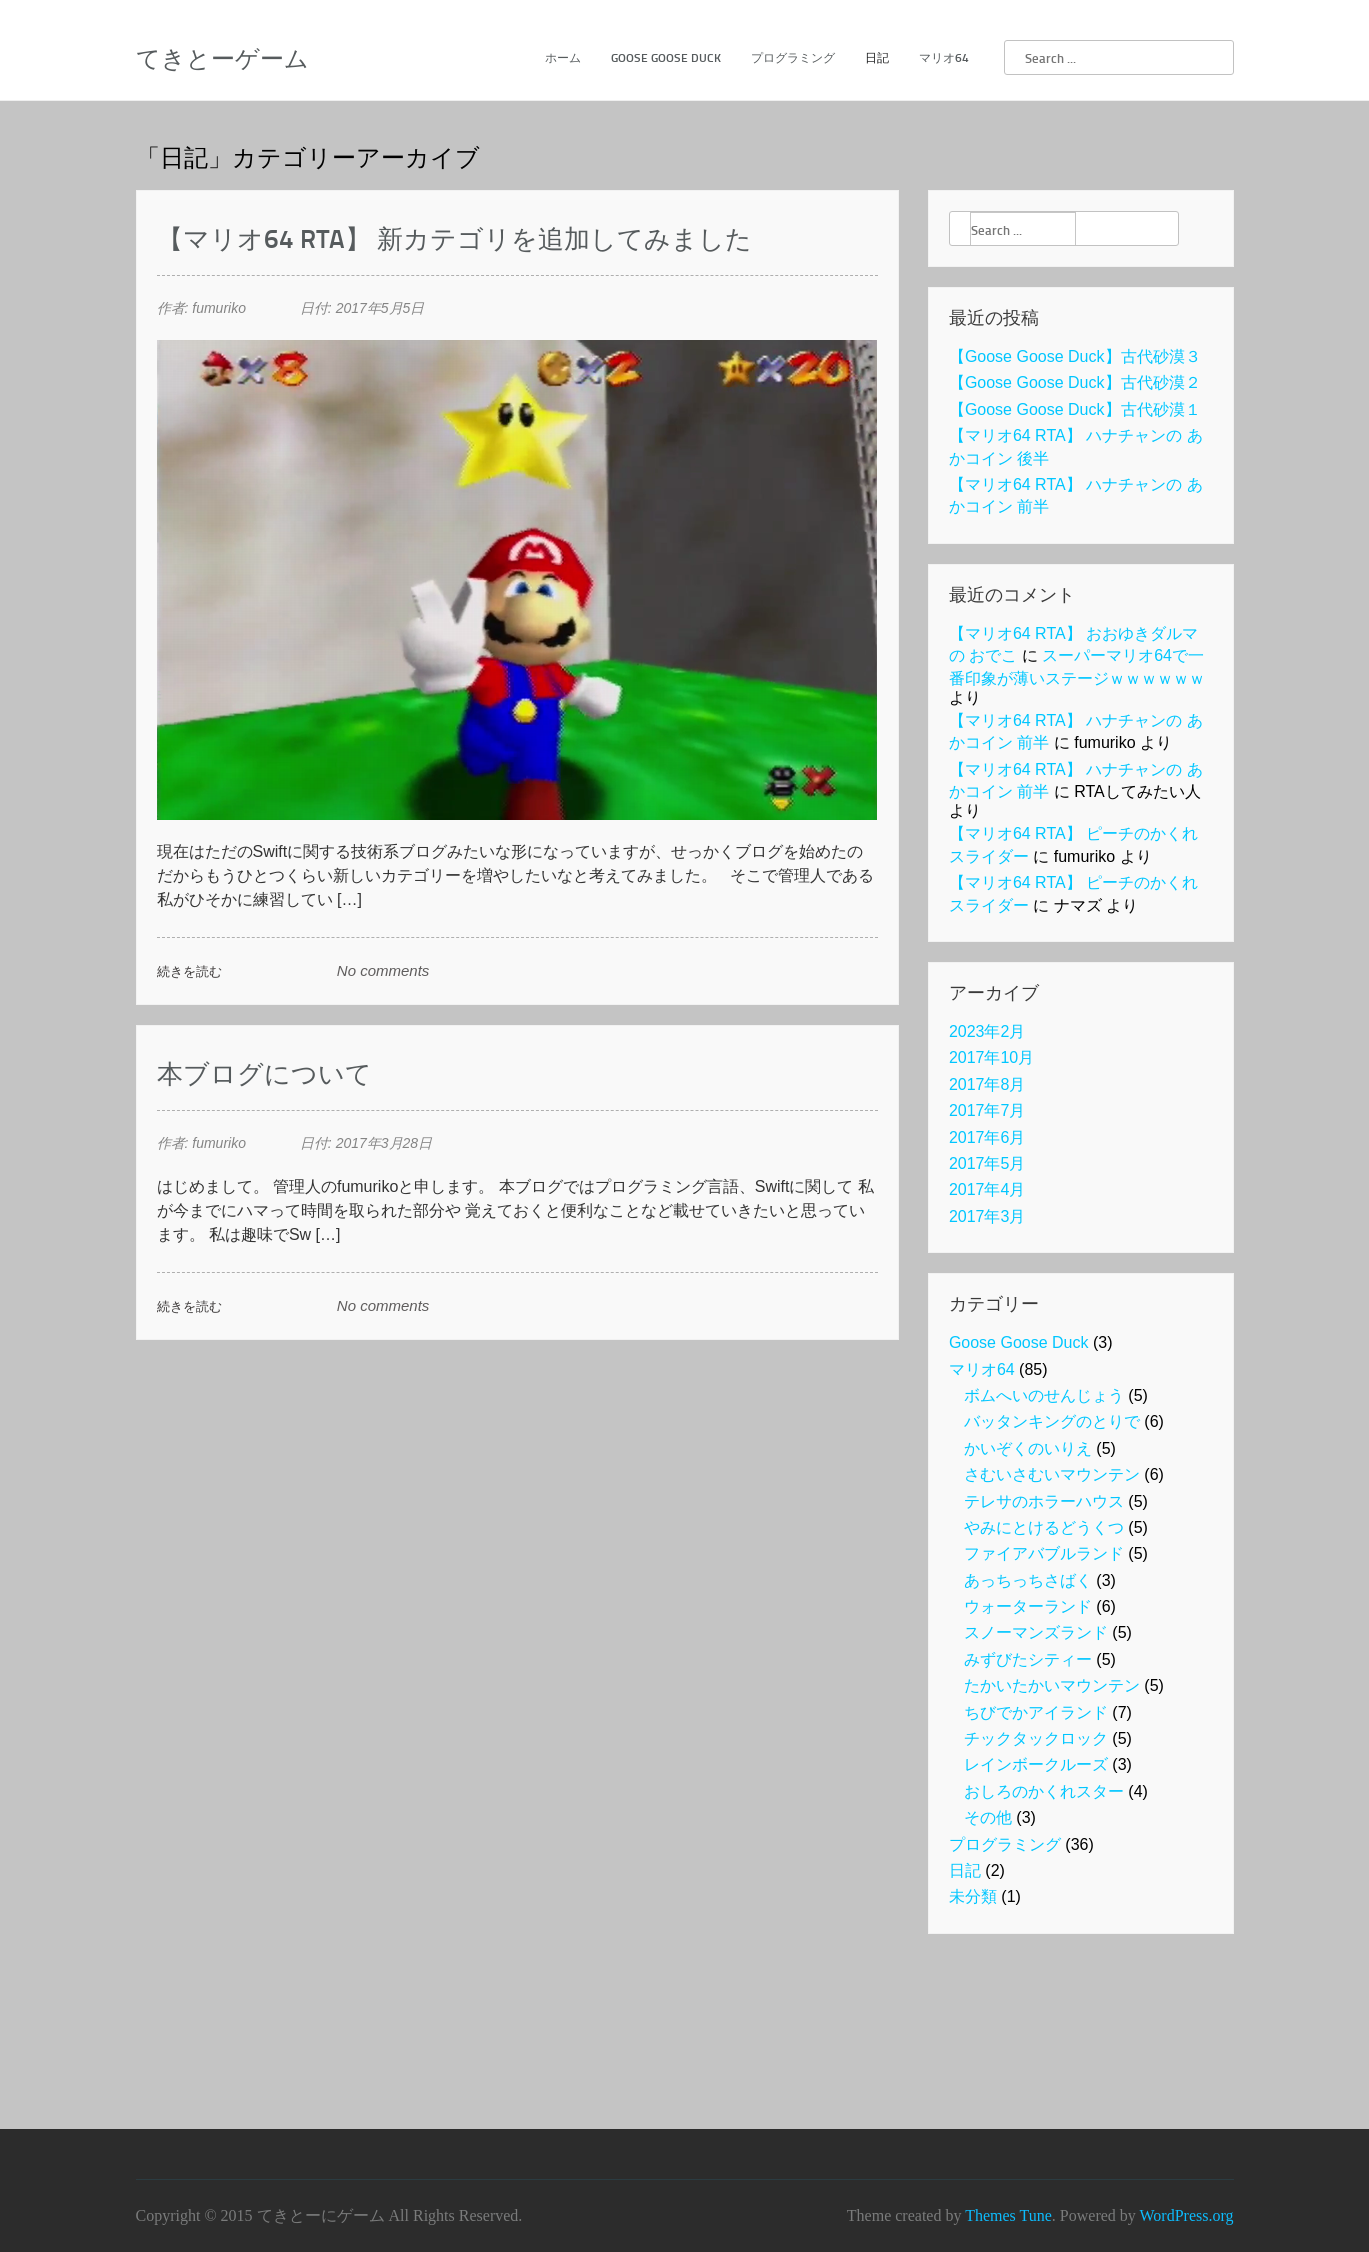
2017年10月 (991, 1057)
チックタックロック (1036, 1738)
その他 (988, 1817)
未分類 (973, 1896)
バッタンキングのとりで (1052, 1421)
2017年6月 (987, 1137)
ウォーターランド (1028, 1606)
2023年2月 (987, 1031)
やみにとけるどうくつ (1044, 1527)
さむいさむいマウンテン (1052, 1474)
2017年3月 (987, 1216)
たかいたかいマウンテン (1052, 1685)
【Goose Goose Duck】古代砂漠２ (1075, 382)
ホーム (563, 57)
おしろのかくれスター (1044, 1791)
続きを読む (189, 971)
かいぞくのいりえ (1028, 1448)
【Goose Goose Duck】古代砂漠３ (1075, 356)
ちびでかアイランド (1036, 1712)
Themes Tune (1008, 2215)
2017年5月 (987, 1163)
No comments (383, 970)
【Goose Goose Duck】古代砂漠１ (1075, 409)
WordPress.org (1187, 2215)
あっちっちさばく (1028, 1580)
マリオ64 (944, 57)
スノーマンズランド (1036, 1632)
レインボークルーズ (1036, 1764)
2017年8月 (987, 1084)
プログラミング (793, 57)
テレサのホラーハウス (1044, 1501)
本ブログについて (264, 1072)
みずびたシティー (1028, 1659)
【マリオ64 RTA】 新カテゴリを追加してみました (454, 237)
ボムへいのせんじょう (1044, 1395)
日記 (877, 57)
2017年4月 (987, 1189)
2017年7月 (987, 1110)
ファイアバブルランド (1044, 1553)
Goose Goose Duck (666, 57)
